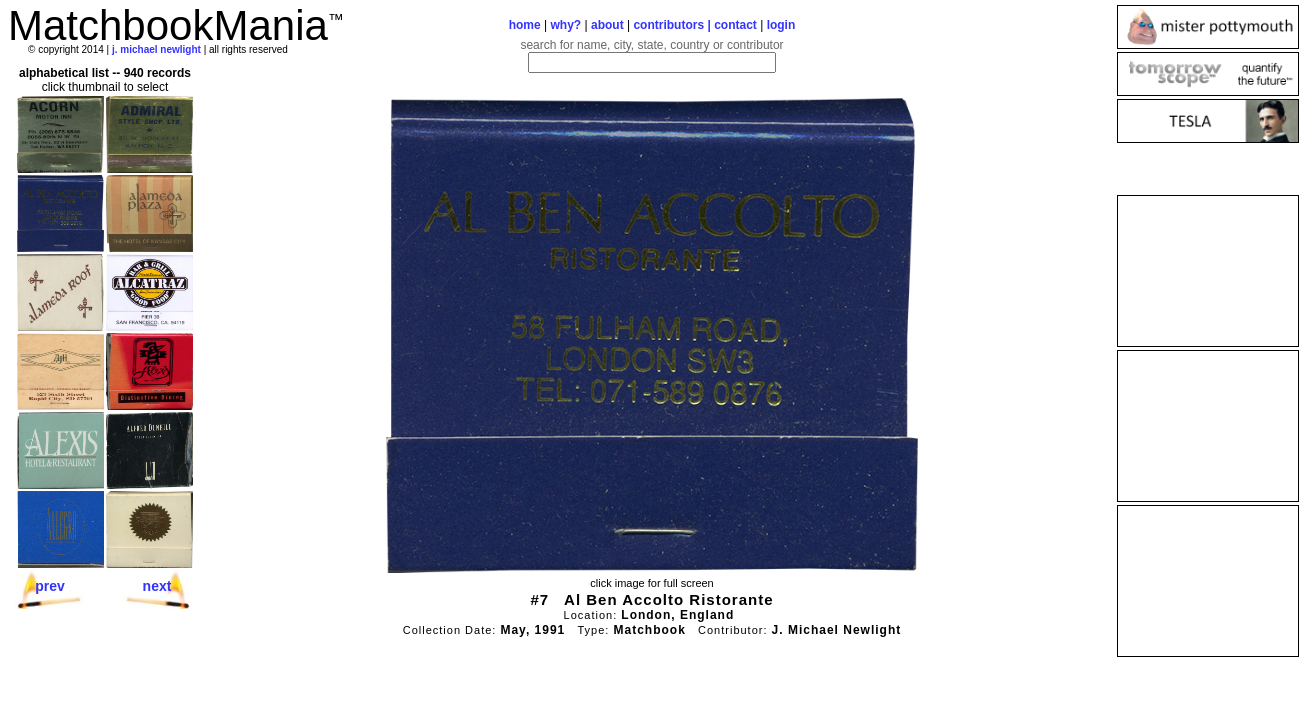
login (781, 25)
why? (566, 25)
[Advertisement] (1208, 271)
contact (735, 25)
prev (50, 586)
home (525, 25)
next (157, 586)
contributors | (673, 25)
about (607, 25)
